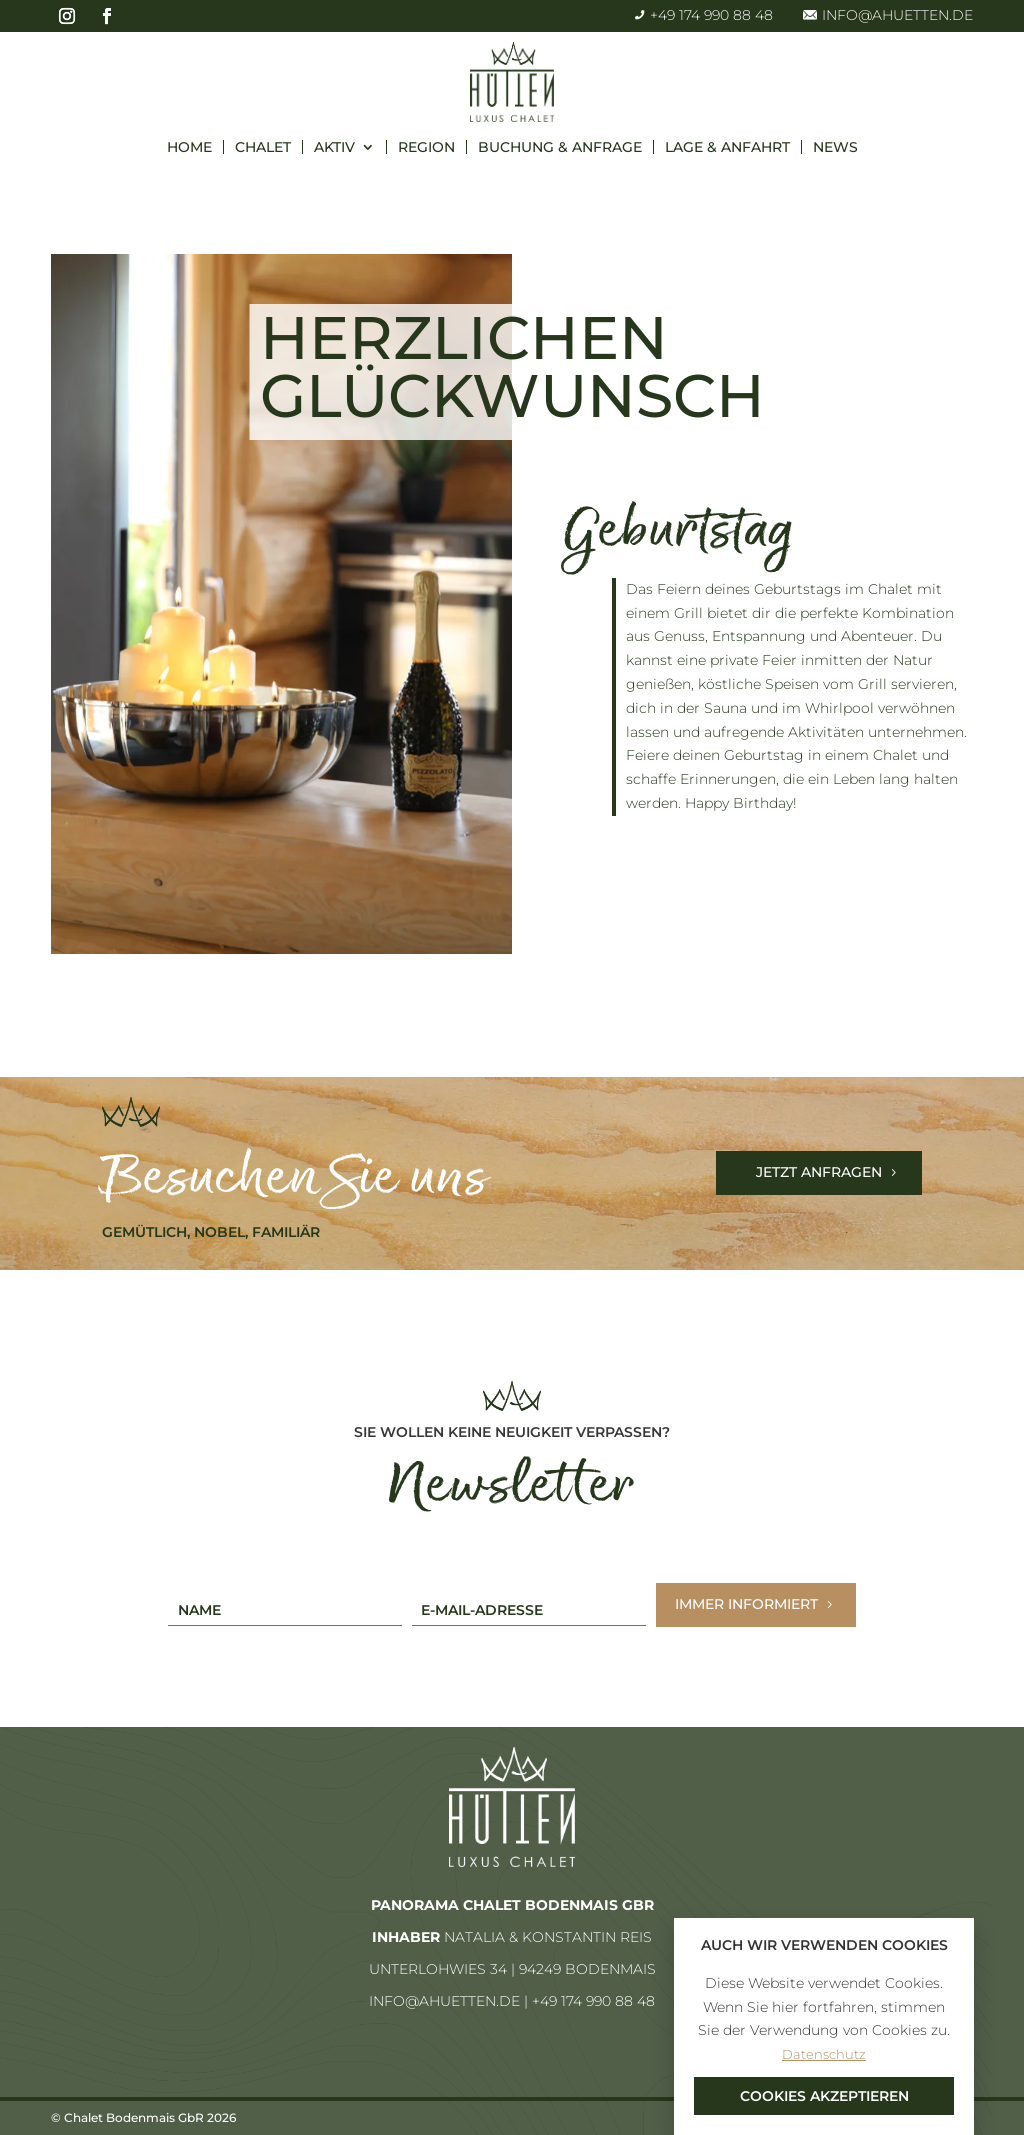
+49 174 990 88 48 (704, 15)
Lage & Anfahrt (727, 147)
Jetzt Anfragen (819, 1172)
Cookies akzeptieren (824, 2096)
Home (189, 147)
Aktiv (334, 147)
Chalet (263, 147)
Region (426, 147)
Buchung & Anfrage (560, 147)
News (835, 147)
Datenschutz (824, 2054)
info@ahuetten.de (888, 15)
